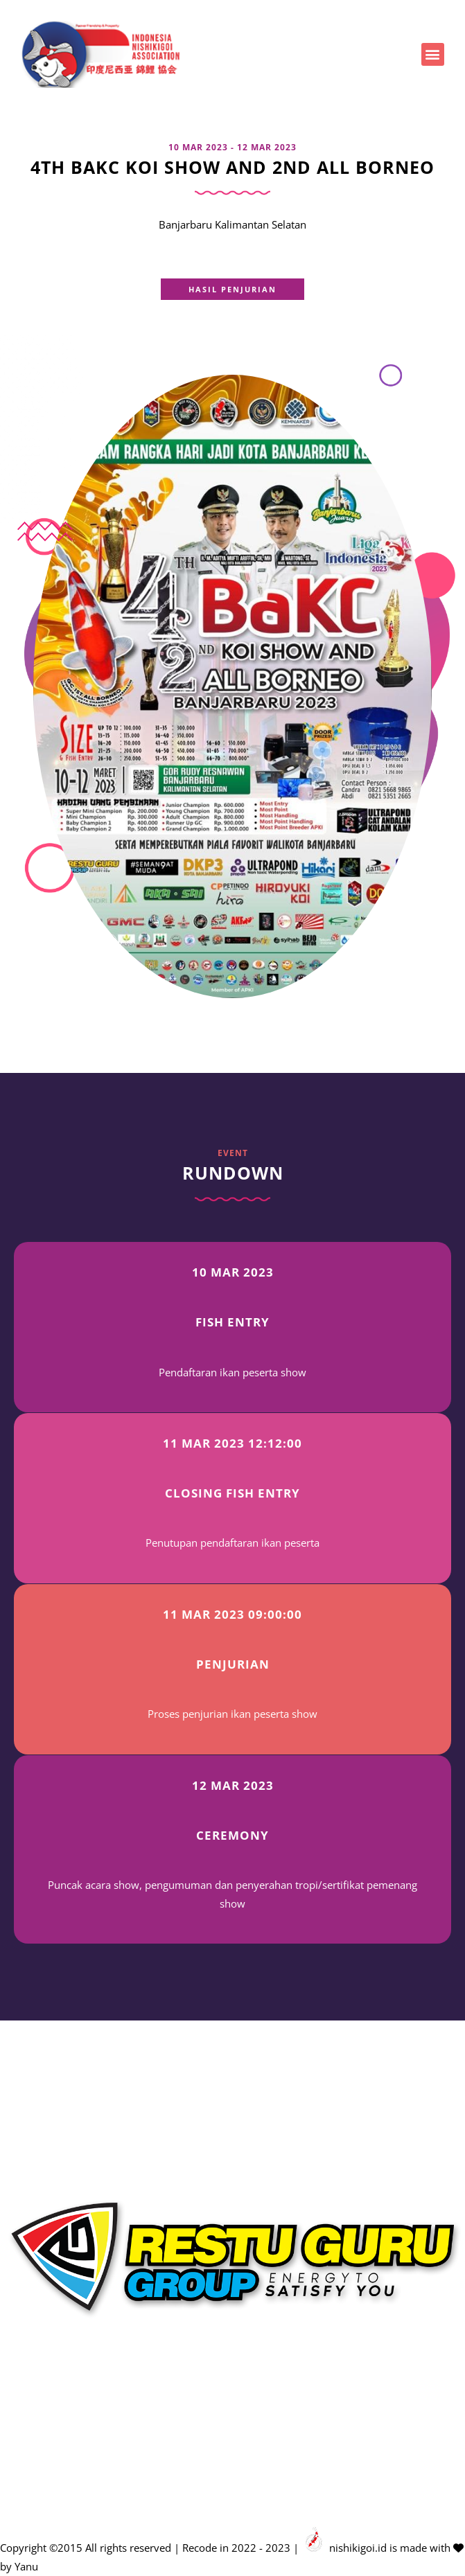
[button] (432, 54)
